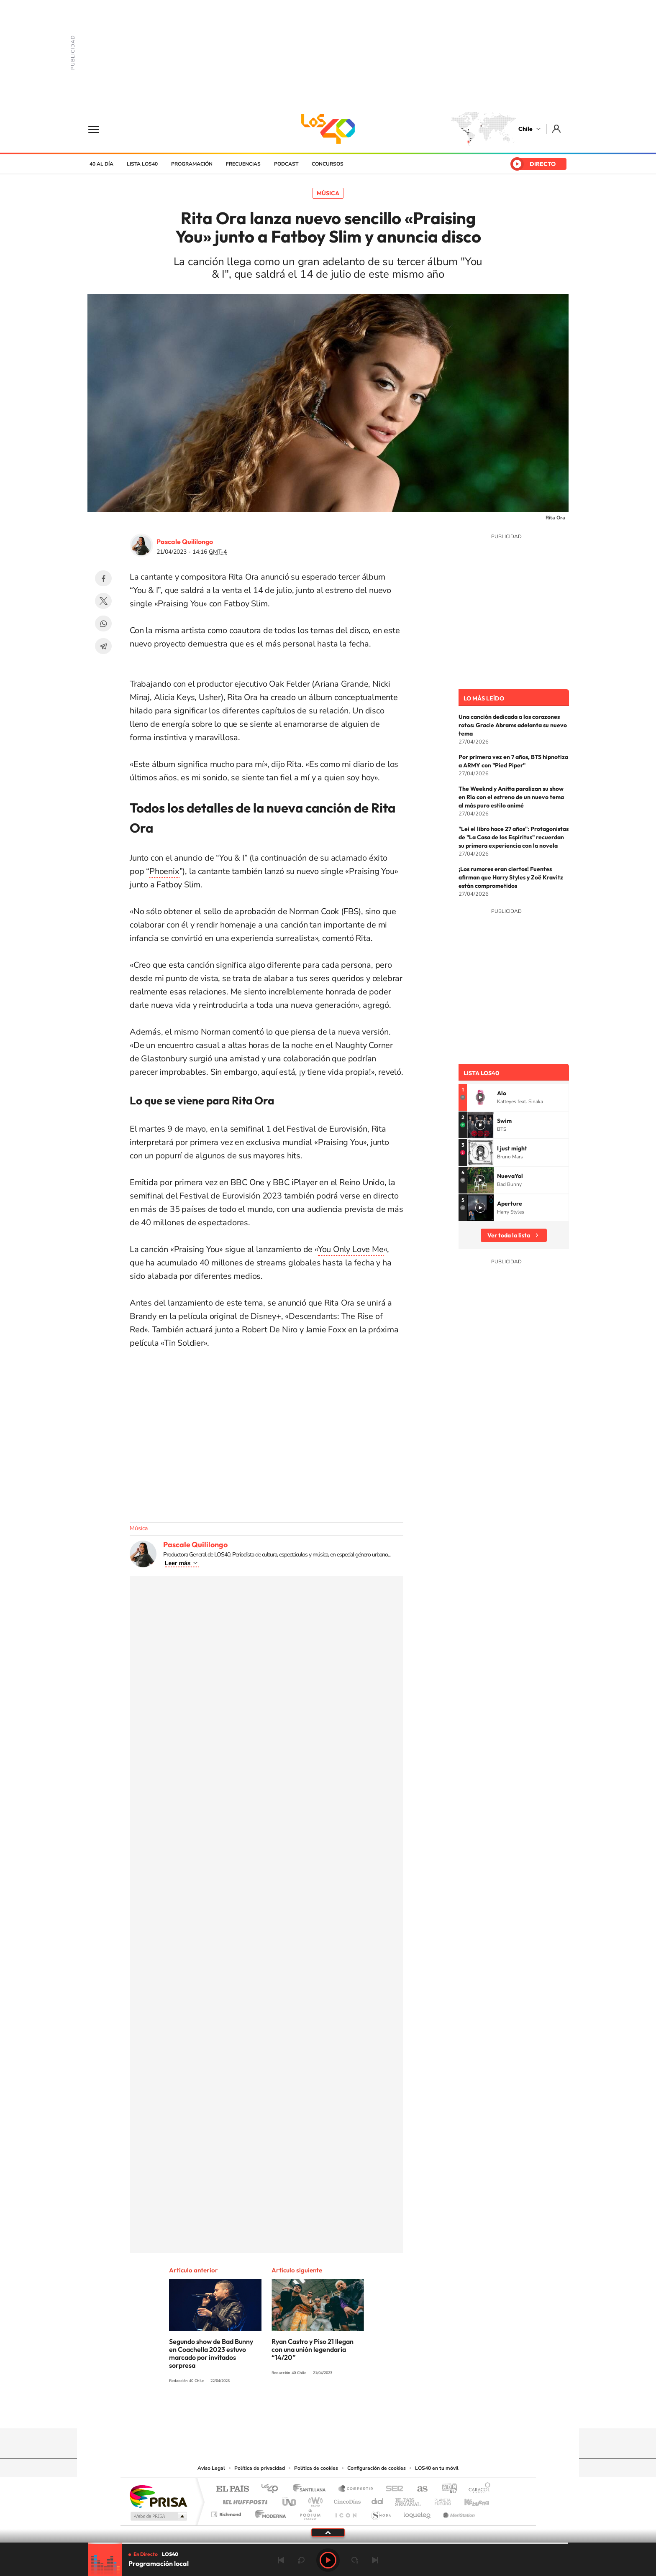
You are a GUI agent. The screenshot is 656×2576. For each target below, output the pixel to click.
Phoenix (164, 871)
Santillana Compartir (356, 2489)
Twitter (103, 601)
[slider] (328, 2543)
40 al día (101, 164)
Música (328, 193)
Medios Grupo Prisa (158, 2516)
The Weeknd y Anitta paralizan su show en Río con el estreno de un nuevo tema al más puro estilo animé (511, 797)
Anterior (281, 2560)
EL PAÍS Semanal (408, 2499)
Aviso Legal (211, 2468)
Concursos (327, 164)
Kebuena (469, 2499)
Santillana (312, 2489)
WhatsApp (103, 623)
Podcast (286, 164)
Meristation (458, 2512)
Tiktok (277, 2412)
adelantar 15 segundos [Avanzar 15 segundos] (355, 2560)
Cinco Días (346, 2499)
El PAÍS (232, 2489)
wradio (314, 2499)
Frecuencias (243, 164)
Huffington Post (243, 2499)
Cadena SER (392, 2489)
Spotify (361, 2412)
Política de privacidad (259, 2468)
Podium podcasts (309, 2512)
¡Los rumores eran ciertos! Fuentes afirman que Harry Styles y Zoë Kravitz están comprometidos (511, 877)
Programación (192, 164)
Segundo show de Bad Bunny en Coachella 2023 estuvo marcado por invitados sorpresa (211, 2353)
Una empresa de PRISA (158, 2496)
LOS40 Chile (328, 129)
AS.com (418, 2489)
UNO (290, 2499)
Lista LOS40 (142, 164)
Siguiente (375, 2560)
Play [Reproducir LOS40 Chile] (328, 2560)
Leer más (177, 1563)
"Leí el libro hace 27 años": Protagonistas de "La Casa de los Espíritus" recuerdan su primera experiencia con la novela (514, 837)
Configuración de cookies (376, 2468)
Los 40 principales (272, 2489)
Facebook (103, 578)
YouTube (311, 2412)
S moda (380, 2512)
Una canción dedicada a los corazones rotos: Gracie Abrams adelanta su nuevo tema (513, 725)
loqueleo (417, 2512)
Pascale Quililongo (184, 541)
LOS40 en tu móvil (437, 2468)
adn (446, 2489)
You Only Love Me (351, 1249)
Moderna (268, 2512)
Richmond (227, 2512)
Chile (525, 129)
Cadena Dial (377, 2499)
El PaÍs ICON (345, 2512)
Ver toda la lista (508, 1235)
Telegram (103, 646)
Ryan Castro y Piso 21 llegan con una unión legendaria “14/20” (313, 2349)
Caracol (477, 2489)
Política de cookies (316, 2468)
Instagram (294, 2412)
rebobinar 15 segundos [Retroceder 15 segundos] (301, 2560)
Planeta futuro (439, 2499)
